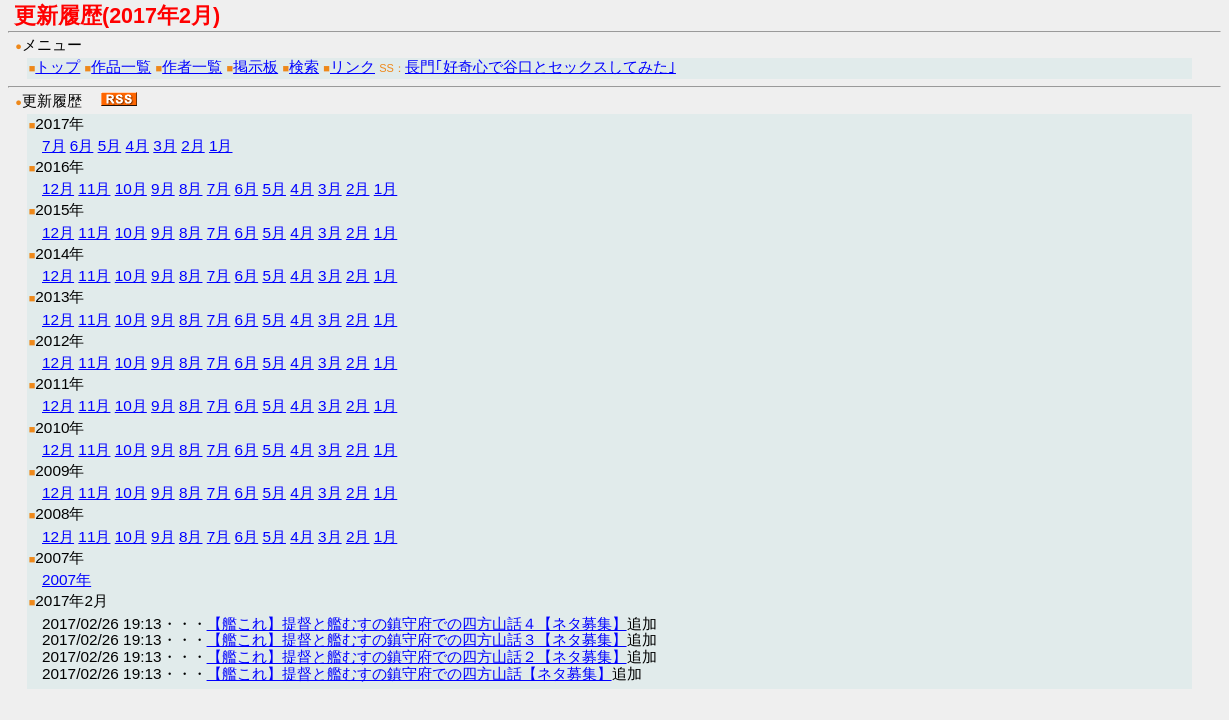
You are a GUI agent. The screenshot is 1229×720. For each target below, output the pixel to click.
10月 (131, 188)
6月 (82, 145)
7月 (54, 145)
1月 (221, 145)
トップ (57, 66)
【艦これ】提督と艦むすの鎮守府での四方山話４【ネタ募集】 (417, 623)
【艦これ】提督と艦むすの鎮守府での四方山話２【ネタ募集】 (417, 656)
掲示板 (255, 66)
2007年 (66, 579)
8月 (191, 188)
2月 (193, 145)
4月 (137, 145)
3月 (165, 145)
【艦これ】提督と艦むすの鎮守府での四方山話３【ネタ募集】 (417, 639)
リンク (352, 66)
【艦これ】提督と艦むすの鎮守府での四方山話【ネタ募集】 (409, 673)
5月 (110, 145)
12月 (58, 188)
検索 (304, 66)
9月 (163, 188)
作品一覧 (121, 66)
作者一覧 (192, 66)
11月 (94, 188)
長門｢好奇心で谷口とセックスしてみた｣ (540, 66)
